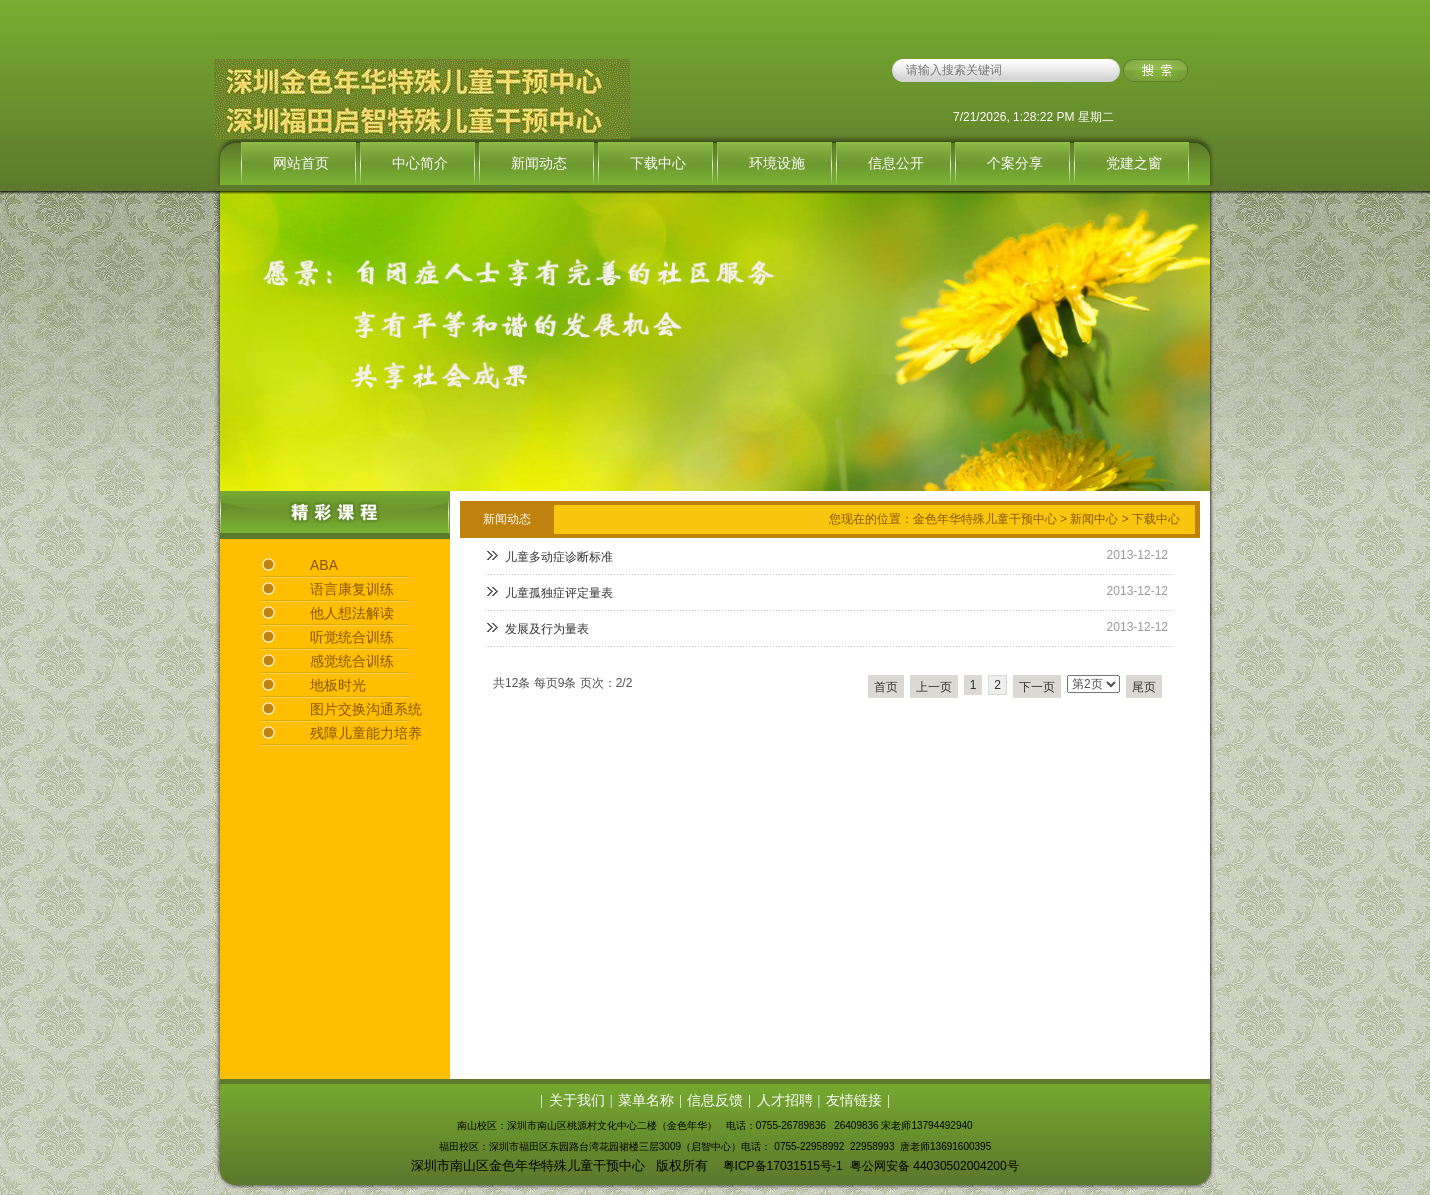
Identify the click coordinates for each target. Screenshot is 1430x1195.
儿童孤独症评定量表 (559, 593)
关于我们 (577, 1100)
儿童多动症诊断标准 (559, 557)
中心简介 (420, 163)
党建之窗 (1134, 163)
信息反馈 (715, 1100)
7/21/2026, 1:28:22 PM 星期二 (1033, 117)
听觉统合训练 (352, 637)
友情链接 (854, 1100)
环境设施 (777, 163)
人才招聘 (785, 1100)
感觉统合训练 (352, 661)
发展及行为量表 (547, 629)
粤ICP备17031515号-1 (783, 1166)
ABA (324, 565)
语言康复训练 (352, 589)
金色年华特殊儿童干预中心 (985, 519)
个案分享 (1015, 163)
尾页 (1144, 687)
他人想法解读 (352, 613)
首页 (886, 687)
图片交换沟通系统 (366, 709)
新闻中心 (1094, 519)
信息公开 (896, 163)
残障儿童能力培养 (366, 733)
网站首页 (301, 163)
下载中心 (658, 163)
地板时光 (338, 685)
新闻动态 (539, 163)
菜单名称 (646, 1100)
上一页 (934, 687)
